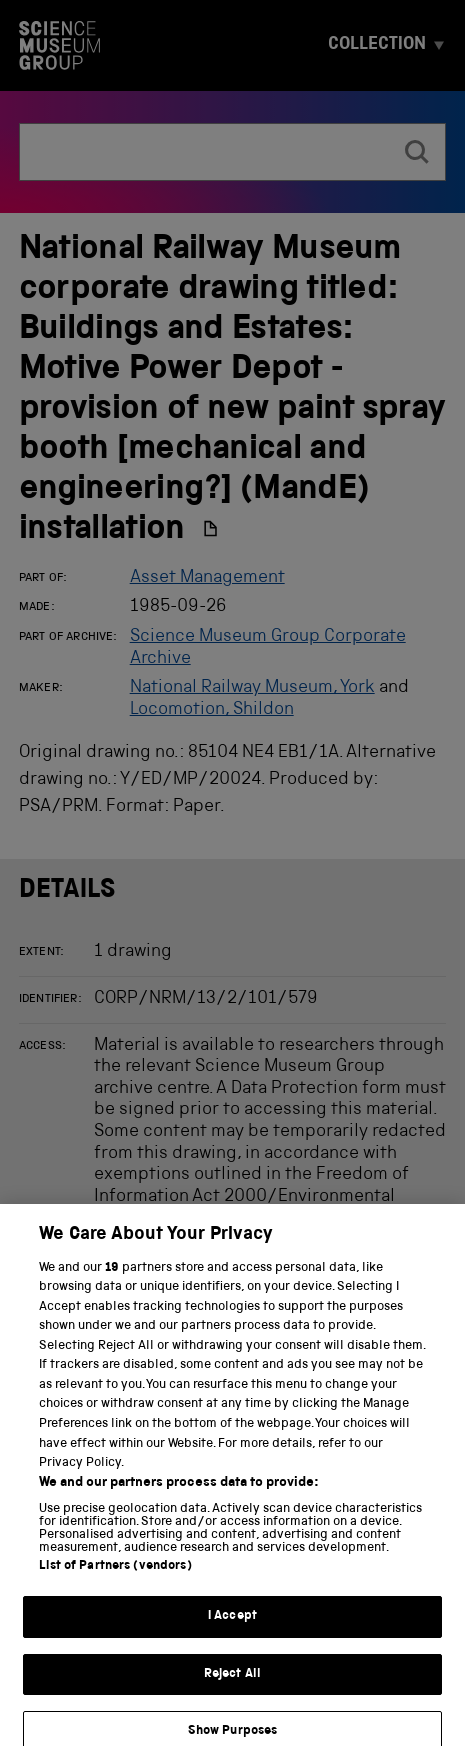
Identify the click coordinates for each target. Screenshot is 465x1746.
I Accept (232, 1628)
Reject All (232, 1686)
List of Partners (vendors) (115, 1578)
